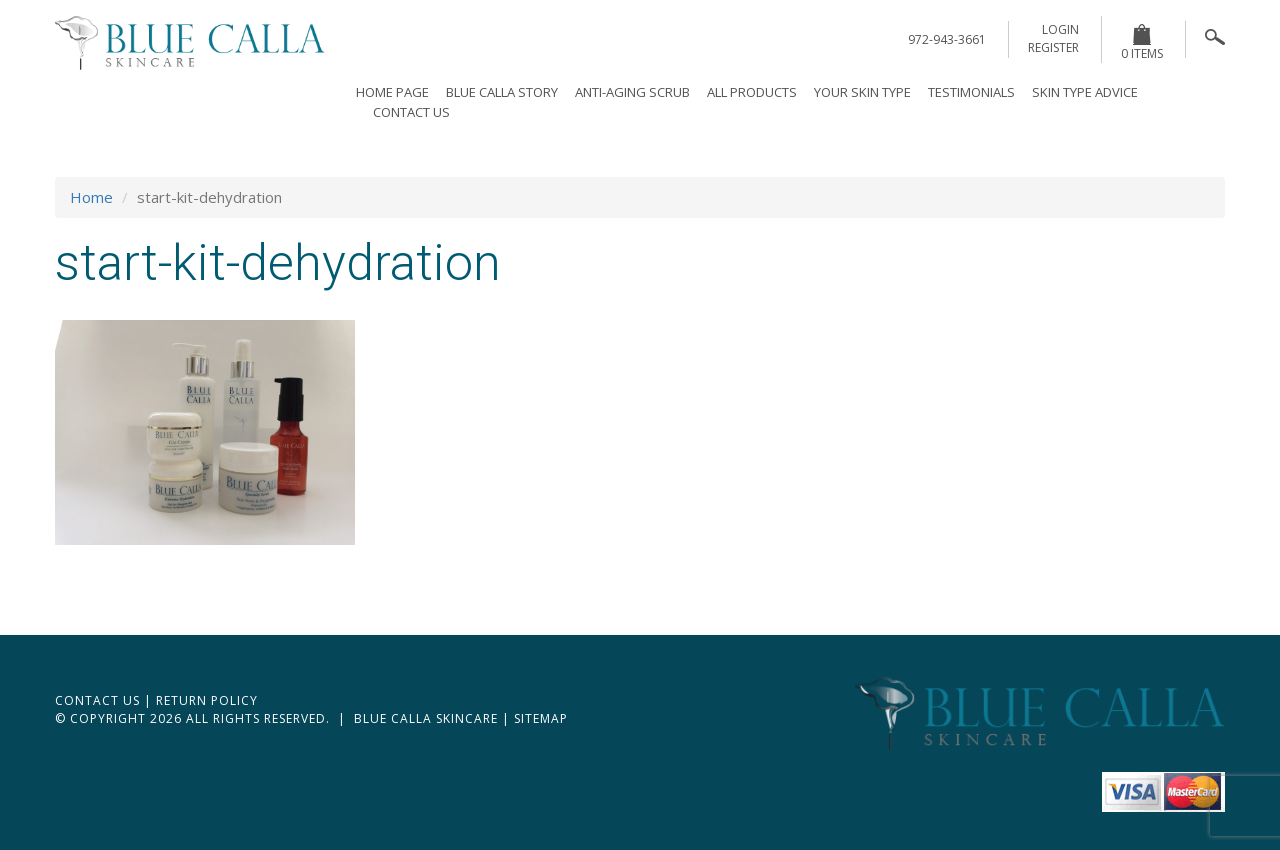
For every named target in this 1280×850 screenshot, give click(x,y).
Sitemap (541, 718)
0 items (1142, 43)
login (1060, 29)
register (1053, 47)
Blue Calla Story (502, 92)
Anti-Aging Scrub (632, 92)
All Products (752, 92)
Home (91, 197)
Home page (392, 92)
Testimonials (971, 92)
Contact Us (411, 112)
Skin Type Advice (1085, 92)
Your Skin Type (862, 92)
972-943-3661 (947, 39)
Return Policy (207, 700)
